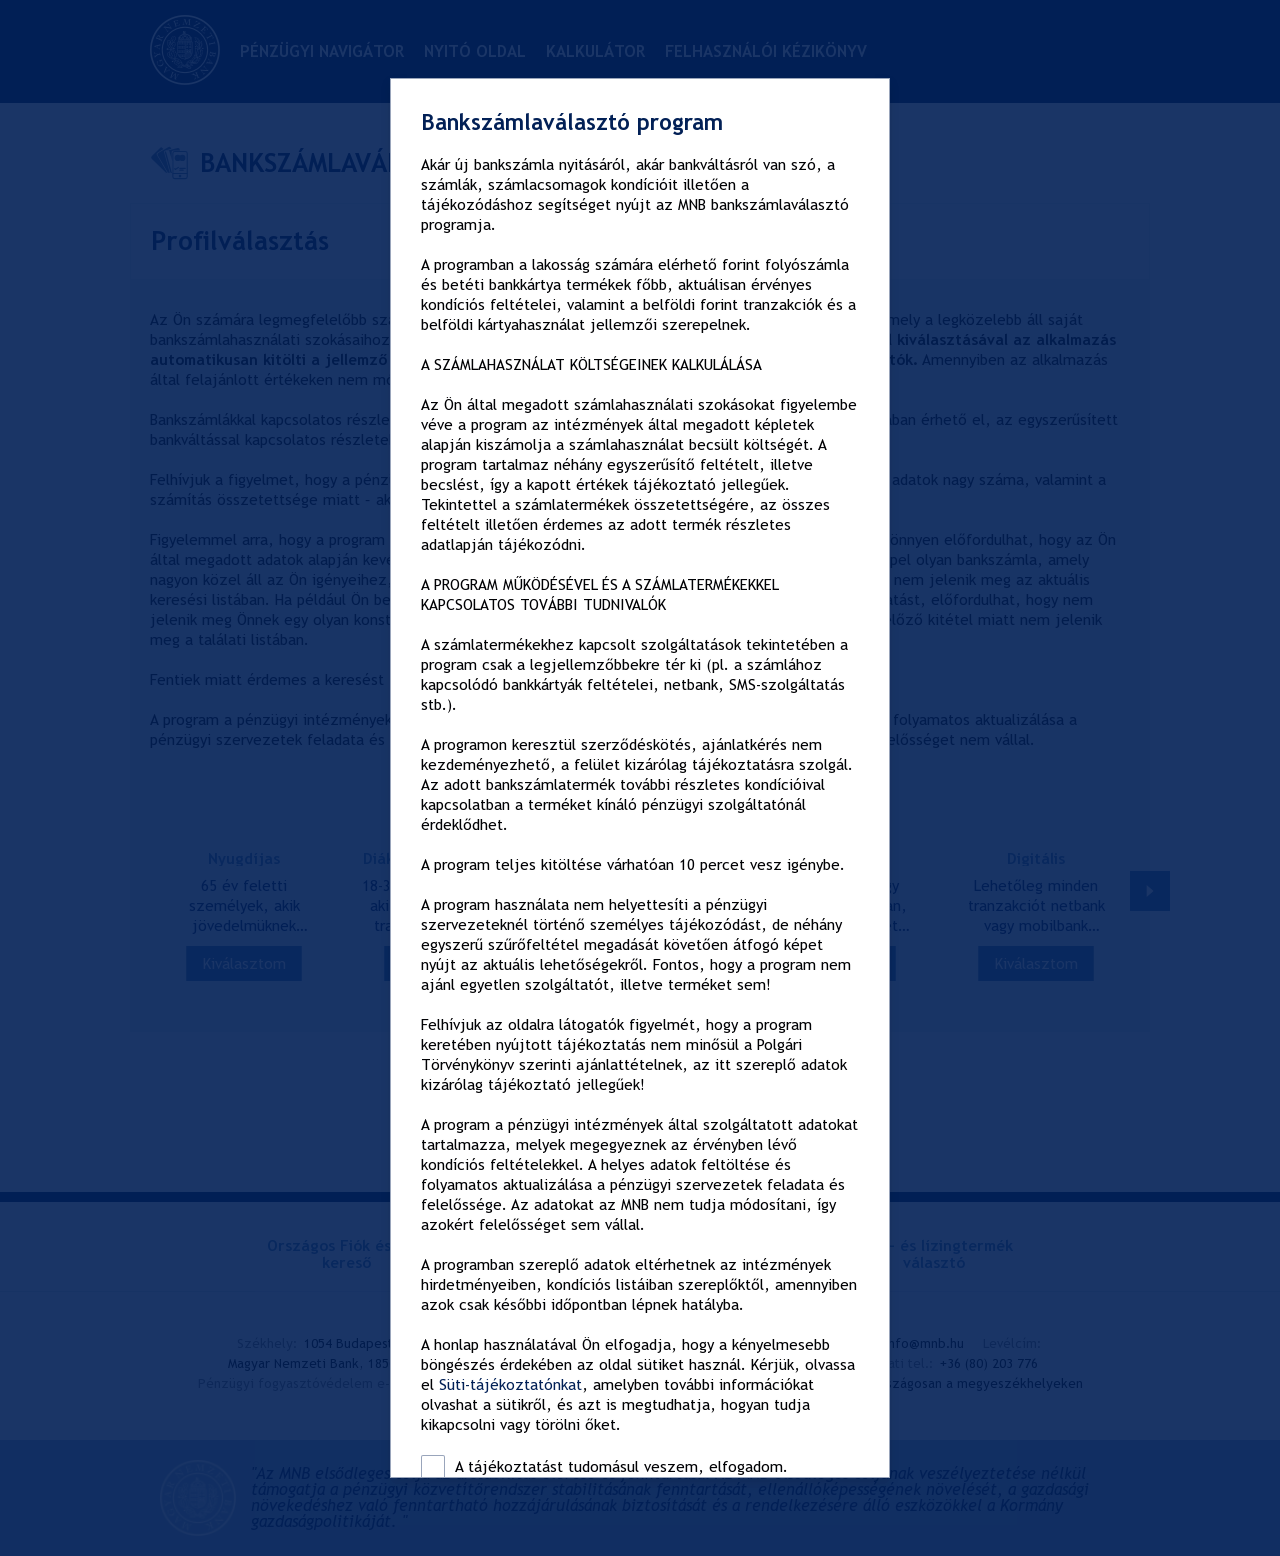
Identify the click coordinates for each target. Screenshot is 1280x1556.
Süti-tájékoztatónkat (510, 1384)
